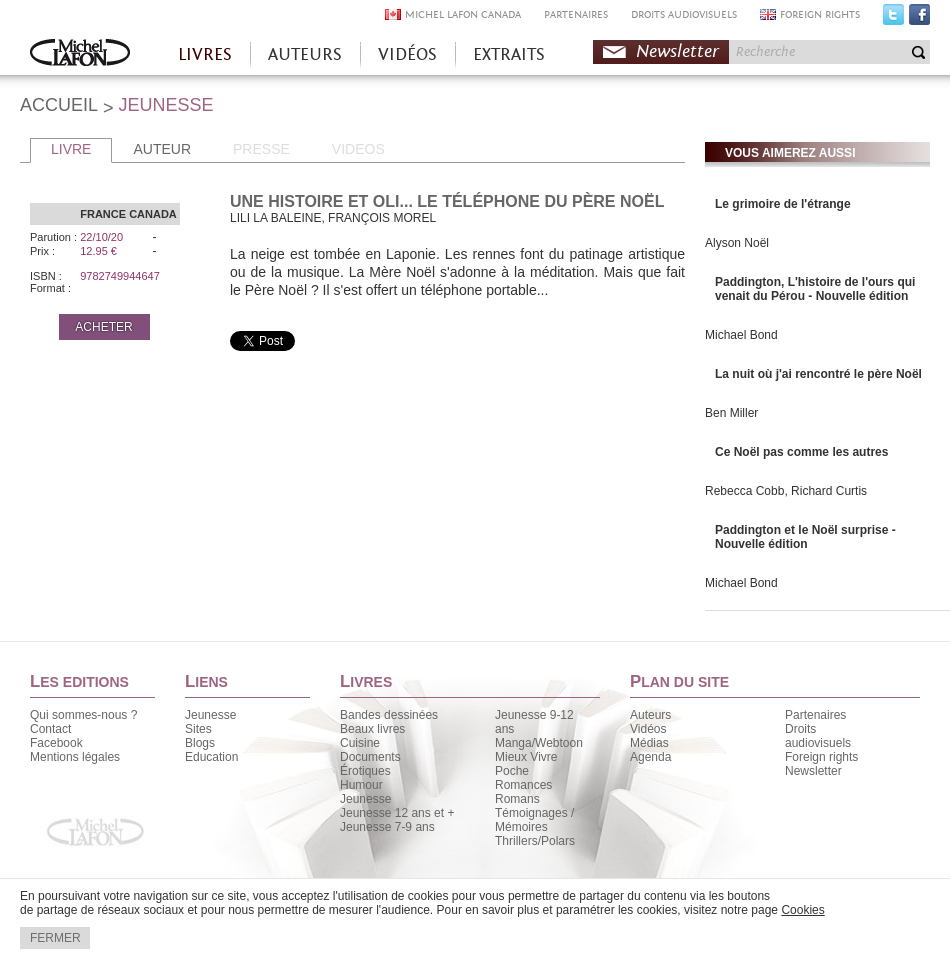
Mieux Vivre (526, 757)
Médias (649, 743)
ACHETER (103, 327)
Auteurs (650, 715)
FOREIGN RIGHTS (820, 14)
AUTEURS (305, 54)
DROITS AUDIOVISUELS (684, 14)
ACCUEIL (59, 105)
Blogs (200, 743)
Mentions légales (75, 757)
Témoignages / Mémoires (534, 820)
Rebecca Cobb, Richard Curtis (786, 491)
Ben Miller (731, 413)
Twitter (893, 19)
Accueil (80, 54)
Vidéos (648, 729)
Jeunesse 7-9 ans (387, 827)
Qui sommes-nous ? (83, 715)
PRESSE (261, 149)
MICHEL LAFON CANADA (463, 14)
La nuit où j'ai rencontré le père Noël (818, 374)
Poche (512, 771)
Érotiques (365, 771)
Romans (517, 799)
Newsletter (677, 51)
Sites (198, 729)
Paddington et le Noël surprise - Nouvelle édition (805, 537)
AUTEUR (162, 149)
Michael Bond (741, 335)
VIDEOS (358, 149)
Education (211, 757)
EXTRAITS (509, 54)
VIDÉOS (407, 54)
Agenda (650, 757)
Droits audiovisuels (818, 736)
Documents (370, 757)
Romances (523, 785)
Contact (50, 729)
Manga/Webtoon (539, 743)
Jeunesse (210, 715)
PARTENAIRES (576, 14)
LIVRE (71, 149)
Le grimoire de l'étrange (783, 204)
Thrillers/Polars (535, 841)
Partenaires (815, 715)
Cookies (802, 910)
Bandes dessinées (389, 715)
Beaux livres (372, 729)
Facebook (919, 19)
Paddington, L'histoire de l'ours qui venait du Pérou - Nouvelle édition (815, 289)
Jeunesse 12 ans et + (397, 813)
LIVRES (205, 54)
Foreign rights (821, 757)
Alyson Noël (737, 243)
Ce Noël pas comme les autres (801, 452)
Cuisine (360, 743)
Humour (361, 785)
